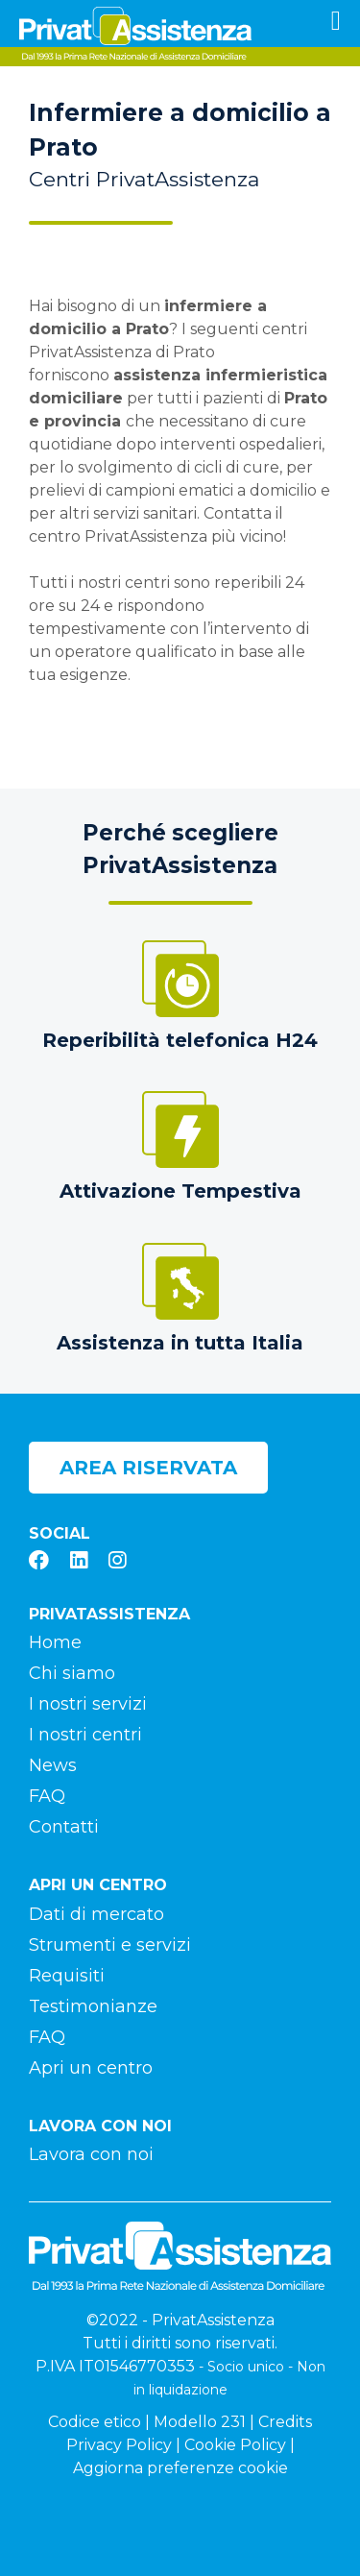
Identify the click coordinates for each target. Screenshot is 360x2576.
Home (55, 1642)
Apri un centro (91, 2067)
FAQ (47, 1796)
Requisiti (67, 1975)
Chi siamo (72, 1673)
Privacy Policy (119, 2445)
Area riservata (148, 1467)
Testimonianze (93, 2006)
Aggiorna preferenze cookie (180, 2468)
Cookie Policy (235, 2445)
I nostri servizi (88, 1703)
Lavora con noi (91, 2154)
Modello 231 (200, 2422)
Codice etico (94, 2422)
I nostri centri (85, 1734)
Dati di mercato (96, 1914)
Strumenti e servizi (110, 1945)
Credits (285, 2422)
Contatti (64, 1826)
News (53, 1765)
